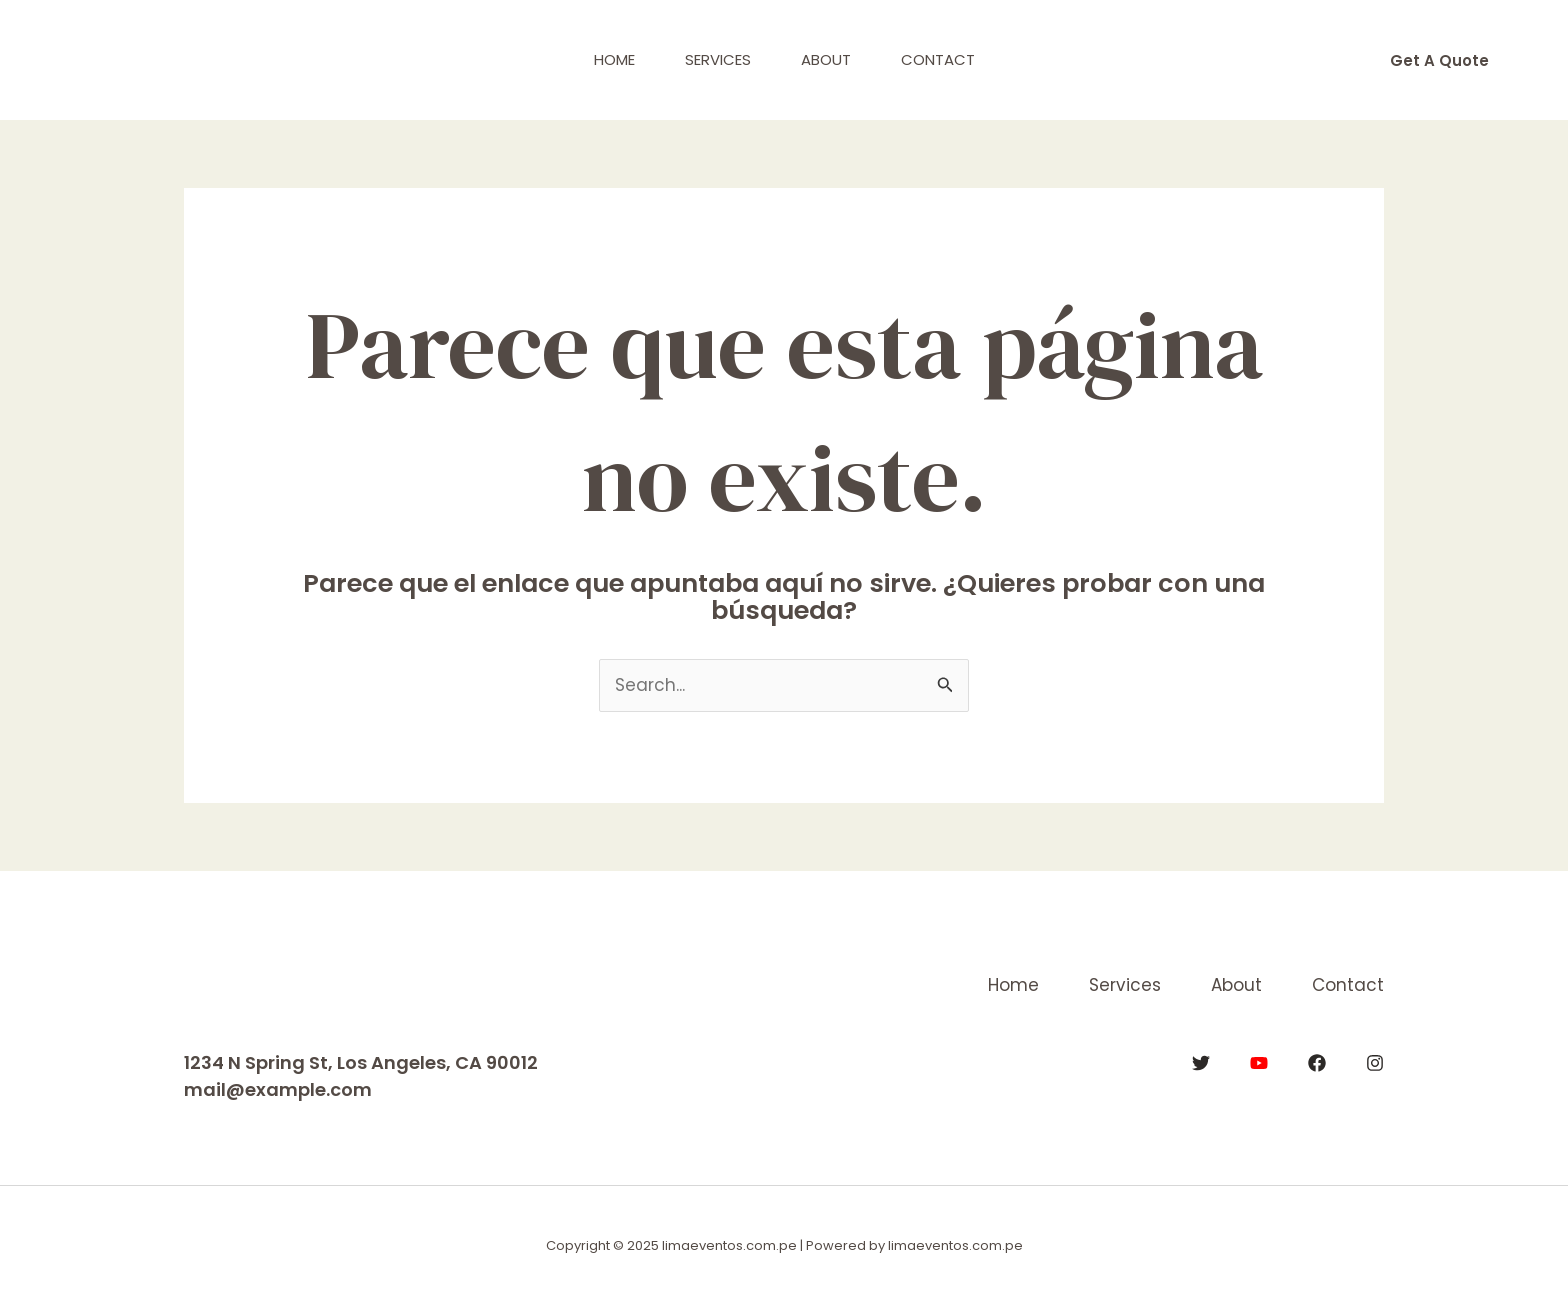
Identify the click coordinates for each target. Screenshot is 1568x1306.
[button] (1439, 60)
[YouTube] (1259, 1063)
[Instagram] (1375, 1063)
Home (614, 59)
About (826, 59)
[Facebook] (1317, 1063)
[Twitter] (1201, 1063)
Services (718, 59)
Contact (938, 59)
